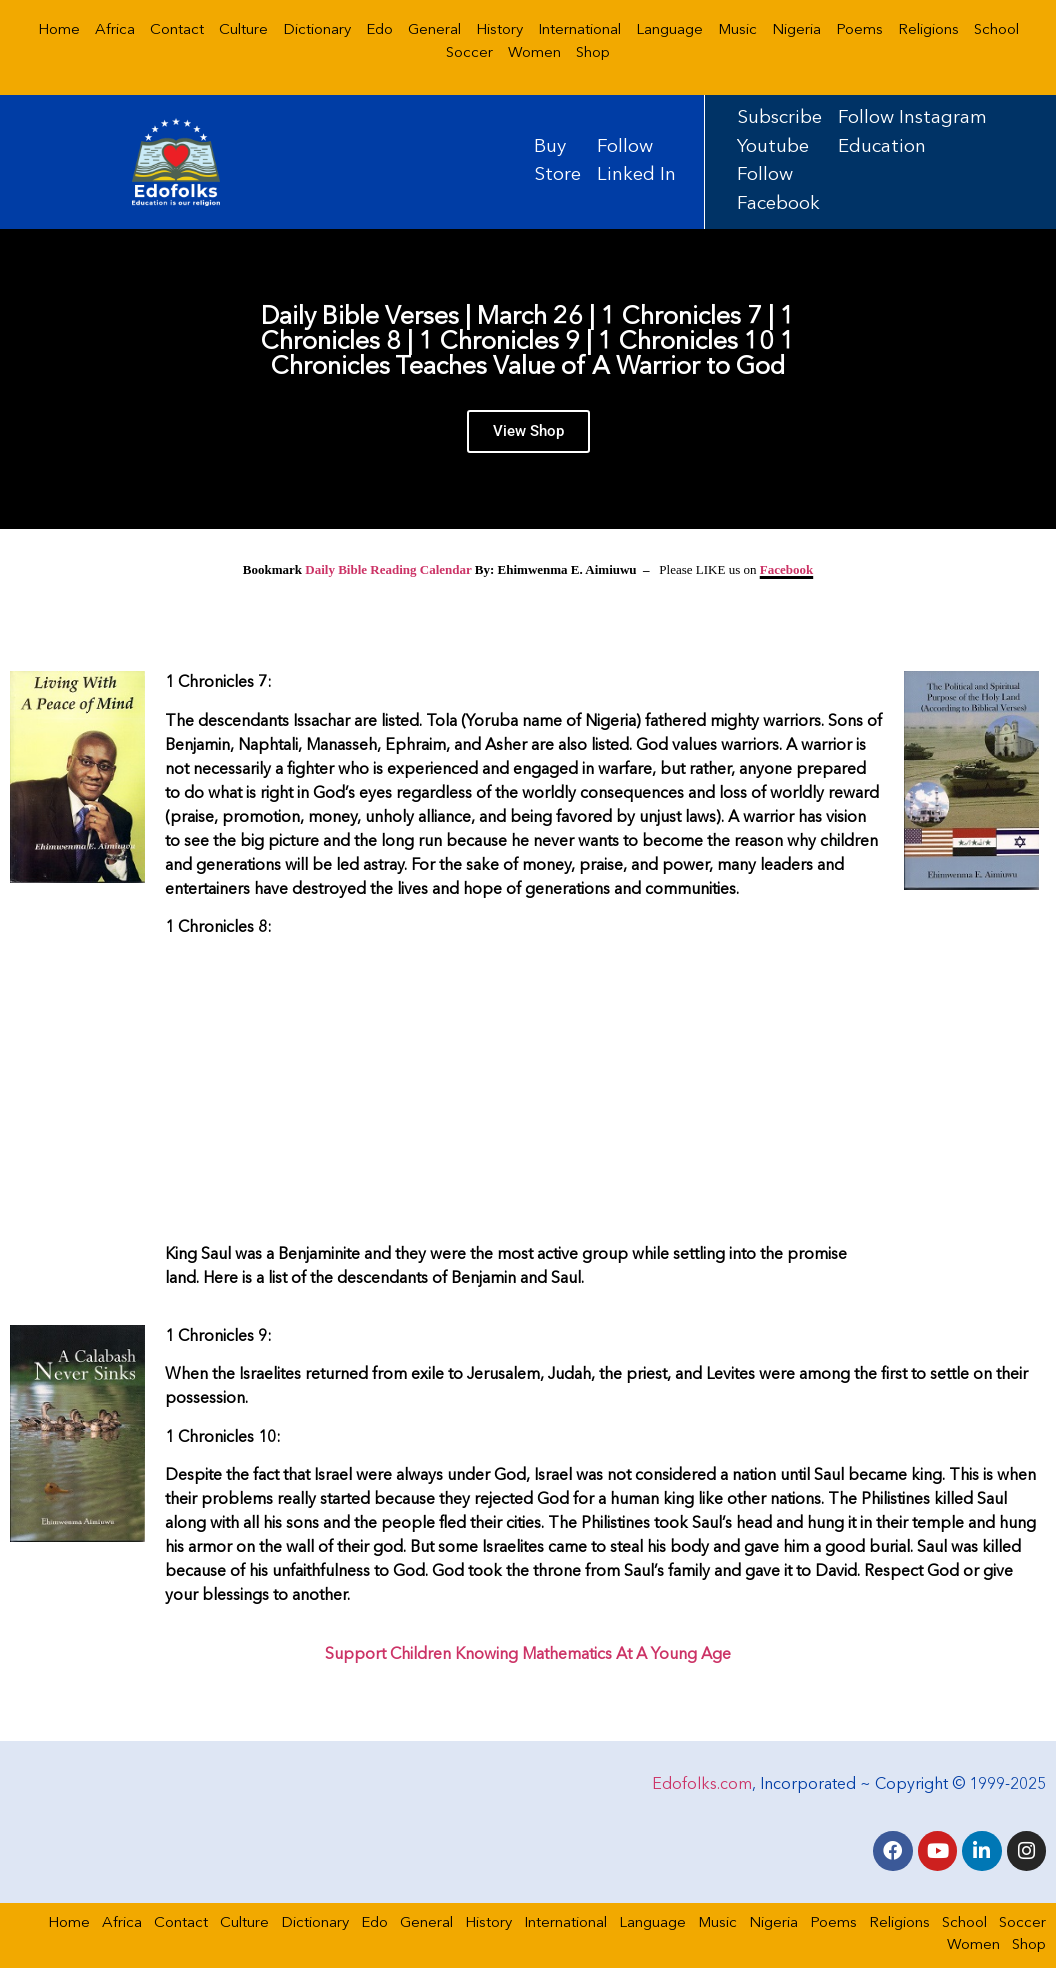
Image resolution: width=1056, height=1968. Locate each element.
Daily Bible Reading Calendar (388, 569)
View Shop (528, 435)
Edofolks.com (702, 1783)
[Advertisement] (525, 1095)
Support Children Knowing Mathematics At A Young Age (528, 1655)
